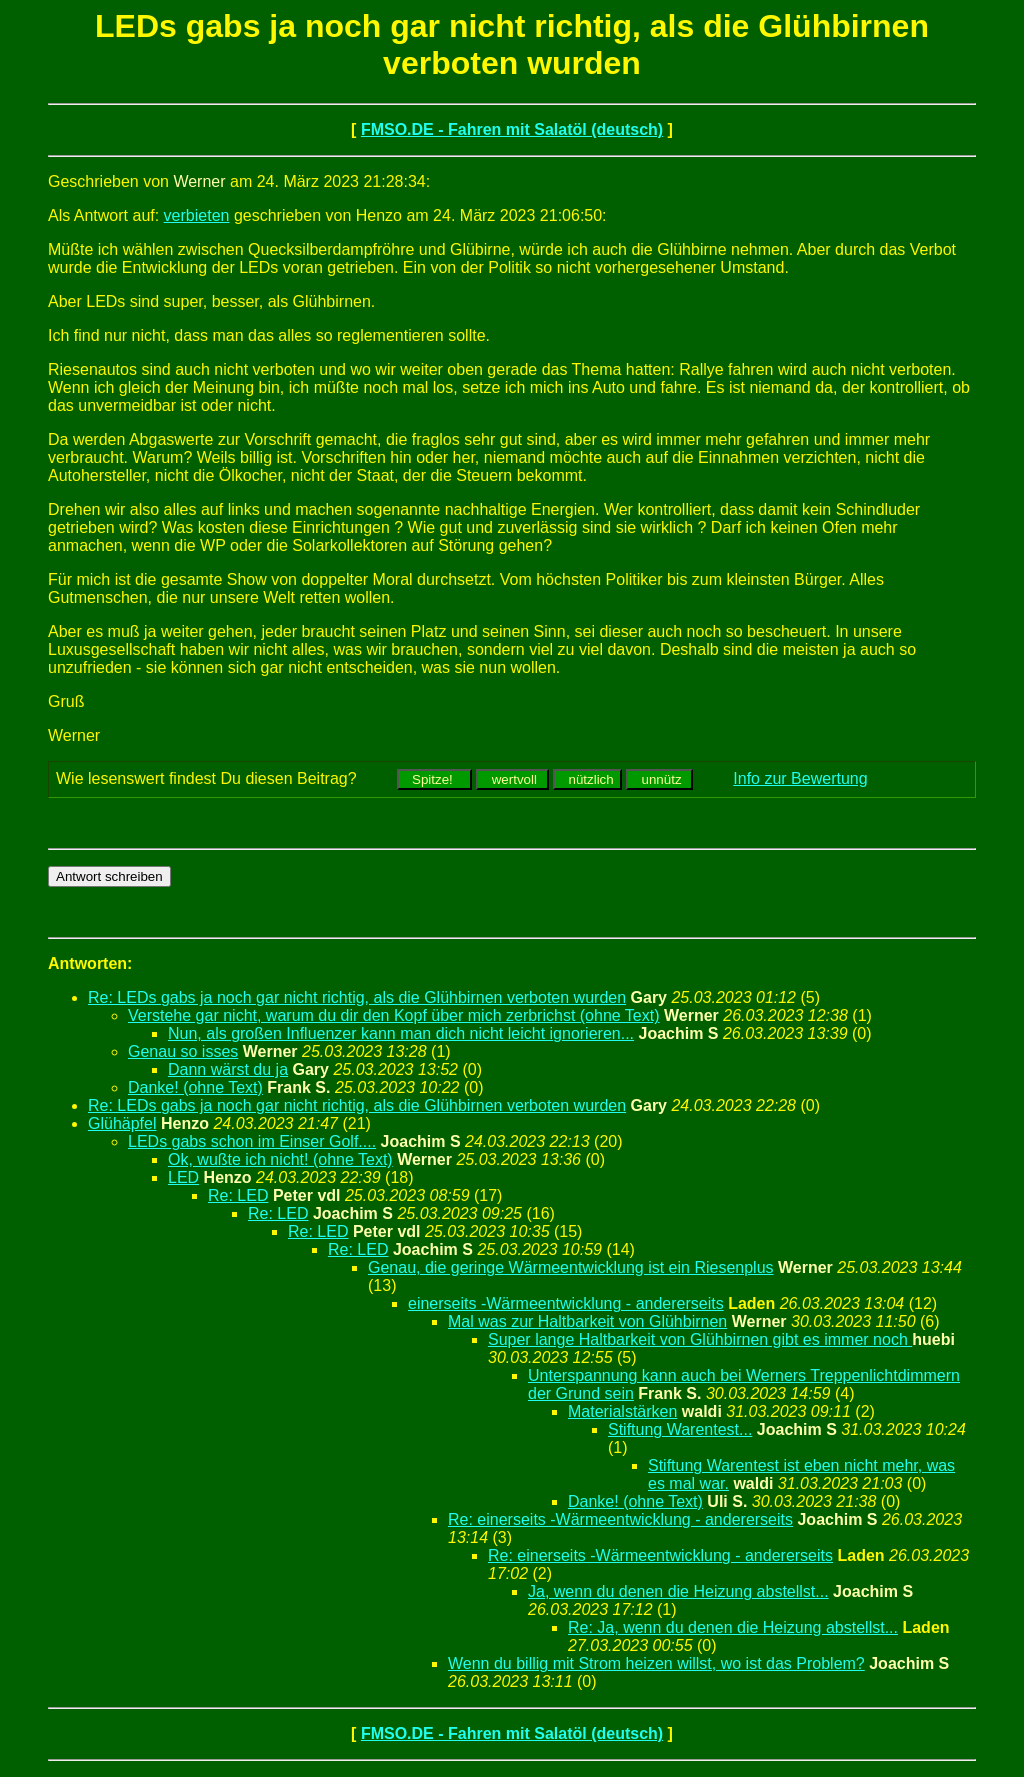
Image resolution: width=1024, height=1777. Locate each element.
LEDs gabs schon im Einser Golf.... (252, 1141)
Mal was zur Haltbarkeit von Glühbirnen (587, 1321)
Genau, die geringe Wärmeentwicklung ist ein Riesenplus (571, 1267)
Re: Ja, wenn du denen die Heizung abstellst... (733, 1627)
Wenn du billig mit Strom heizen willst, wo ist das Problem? (656, 1663)
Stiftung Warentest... (680, 1429)
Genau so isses (183, 1051)
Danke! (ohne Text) (195, 1087)
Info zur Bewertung (800, 778)
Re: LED (238, 1195)
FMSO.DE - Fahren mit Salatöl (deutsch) (512, 129)
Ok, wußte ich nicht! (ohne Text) (280, 1159)
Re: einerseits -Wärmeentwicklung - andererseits (620, 1519)
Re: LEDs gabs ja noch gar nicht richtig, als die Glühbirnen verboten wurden (357, 997)
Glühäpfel (122, 1123)
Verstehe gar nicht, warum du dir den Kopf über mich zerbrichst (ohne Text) (394, 1015)
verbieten (197, 215)
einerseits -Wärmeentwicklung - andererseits (566, 1303)
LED (183, 1177)
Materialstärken (622, 1411)
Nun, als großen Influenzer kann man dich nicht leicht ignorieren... (401, 1033)
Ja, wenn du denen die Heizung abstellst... (678, 1591)
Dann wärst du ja (228, 1069)
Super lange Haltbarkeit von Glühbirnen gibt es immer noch (700, 1339)
